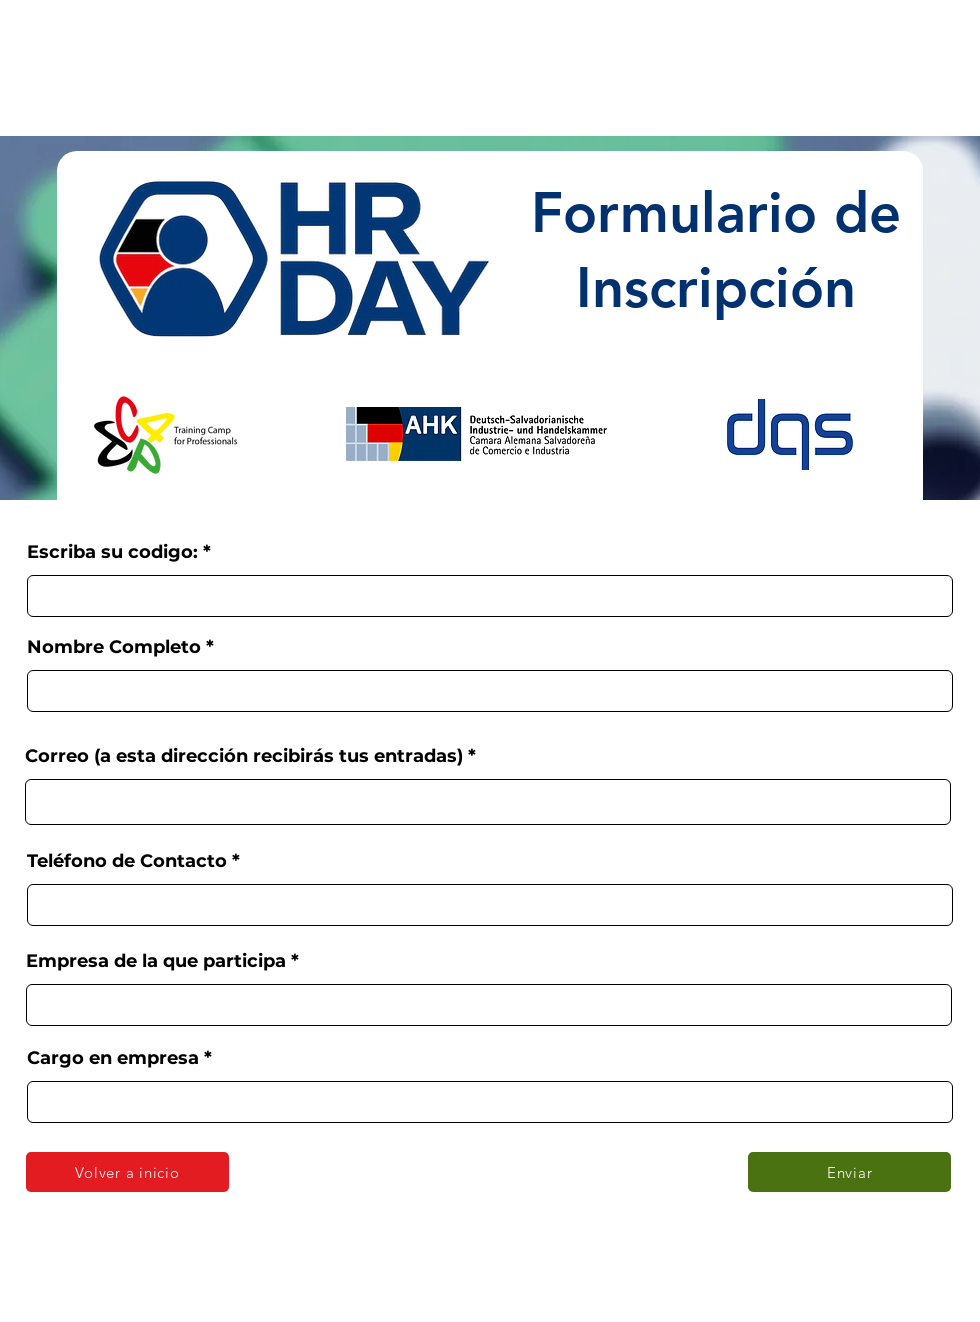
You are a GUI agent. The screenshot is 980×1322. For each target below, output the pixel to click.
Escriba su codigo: (112, 552)
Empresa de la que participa (156, 961)
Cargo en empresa (113, 1058)
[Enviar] (849, 1172)
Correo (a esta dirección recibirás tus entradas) (244, 756)
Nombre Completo (114, 647)
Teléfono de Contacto (127, 861)
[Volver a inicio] (127, 1172)
